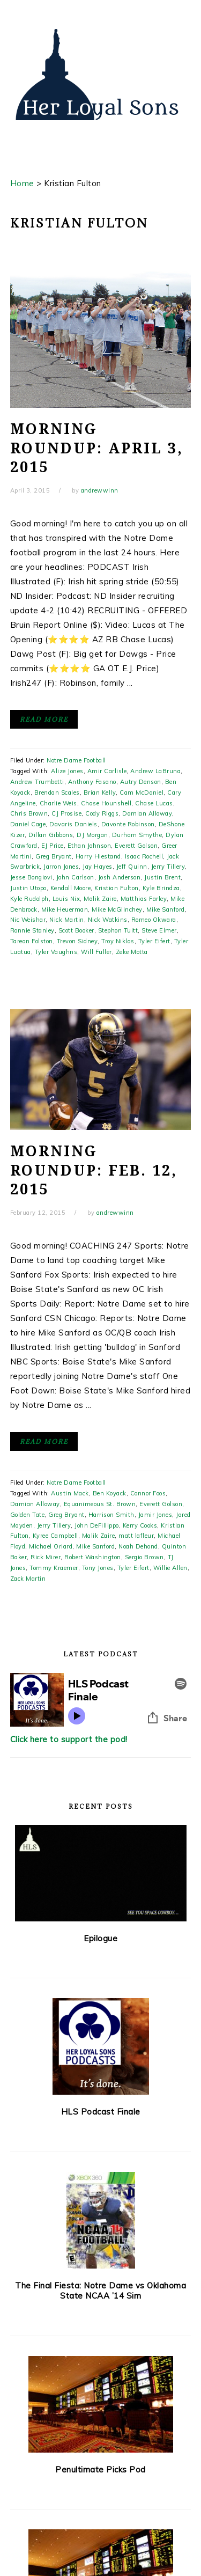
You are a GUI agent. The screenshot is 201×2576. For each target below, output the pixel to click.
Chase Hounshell (106, 803)
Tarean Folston (31, 941)
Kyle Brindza (161, 888)
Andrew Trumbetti (37, 782)
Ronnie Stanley (32, 930)
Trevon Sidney (77, 941)
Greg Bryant (53, 856)
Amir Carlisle (107, 771)
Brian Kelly (100, 792)
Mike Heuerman (64, 909)
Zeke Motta (132, 952)
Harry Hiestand (98, 856)
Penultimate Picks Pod (100, 2469)
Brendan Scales (57, 792)
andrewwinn (99, 490)
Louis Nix (66, 898)
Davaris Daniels (73, 824)
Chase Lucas (154, 803)
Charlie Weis (58, 803)
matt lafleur (136, 1535)
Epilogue (100, 1938)
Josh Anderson (119, 877)
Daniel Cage (28, 824)
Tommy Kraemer (53, 1568)
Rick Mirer (46, 1557)
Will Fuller (96, 952)
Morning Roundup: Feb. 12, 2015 (93, 1170)
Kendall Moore (70, 888)
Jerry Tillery (168, 866)
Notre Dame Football (76, 760)
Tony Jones (98, 1568)
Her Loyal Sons (101, 74)
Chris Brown (29, 813)
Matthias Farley (144, 898)
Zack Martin (28, 1578)
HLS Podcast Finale (100, 2112)
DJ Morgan (92, 835)
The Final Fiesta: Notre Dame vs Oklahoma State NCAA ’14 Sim (100, 2290)
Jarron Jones (61, 866)
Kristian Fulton (116, 888)
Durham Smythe (137, 835)
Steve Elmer (159, 930)
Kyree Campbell (55, 1535)
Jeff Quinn (131, 866)
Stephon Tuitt (118, 930)
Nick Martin (66, 919)
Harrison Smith (111, 1514)
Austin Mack (70, 1493)
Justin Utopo (28, 888)
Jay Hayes (98, 866)
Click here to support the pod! (69, 1739)
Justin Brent (162, 877)
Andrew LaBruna (155, 771)
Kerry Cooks (140, 1525)
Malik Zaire (100, 898)
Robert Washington (92, 1557)
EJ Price (52, 845)
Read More (44, 719)
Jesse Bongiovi (31, 877)
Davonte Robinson (128, 824)
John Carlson (75, 877)
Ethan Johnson (89, 845)
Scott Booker (76, 930)
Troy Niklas (118, 941)
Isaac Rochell (144, 856)
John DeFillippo (97, 1525)
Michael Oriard (50, 1546)
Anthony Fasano (92, 782)
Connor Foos (148, 1493)
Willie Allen (170, 1568)
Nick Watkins (108, 919)
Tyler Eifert (154, 941)
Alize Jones (67, 771)
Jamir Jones (155, 1514)
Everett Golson (136, 845)
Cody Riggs (101, 813)
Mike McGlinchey (117, 909)
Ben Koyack (109, 1493)
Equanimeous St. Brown (100, 1504)
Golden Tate (27, 1514)
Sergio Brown (144, 1557)
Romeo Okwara (153, 919)
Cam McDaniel (141, 792)
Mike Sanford (165, 909)
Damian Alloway (147, 813)
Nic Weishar (28, 919)
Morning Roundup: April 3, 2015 (96, 448)
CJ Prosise (66, 813)
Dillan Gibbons (50, 835)
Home (22, 183)
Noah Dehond (138, 1546)
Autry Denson (140, 782)
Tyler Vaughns (56, 952)
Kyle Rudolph (29, 898)
